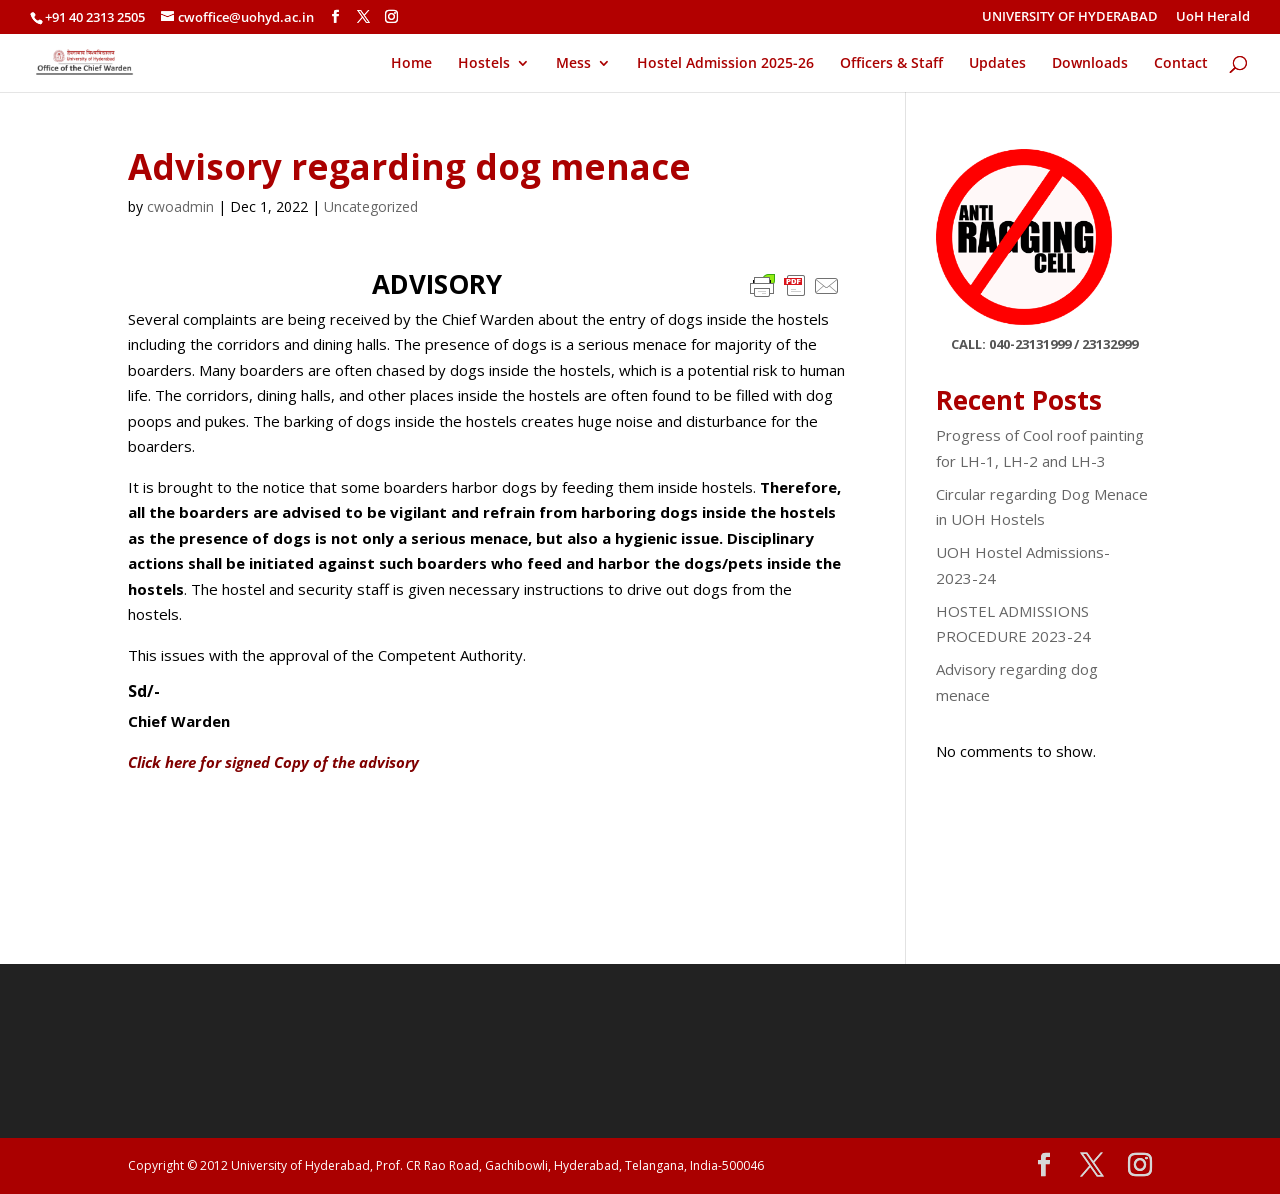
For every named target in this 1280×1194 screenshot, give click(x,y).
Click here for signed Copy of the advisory (273, 762)
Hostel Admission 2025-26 (725, 64)
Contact (1181, 64)
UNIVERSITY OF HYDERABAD (1070, 17)
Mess (573, 64)
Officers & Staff (891, 64)
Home (411, 64)
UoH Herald (1213, 17)
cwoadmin (180, 206)
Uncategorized (371, 206)
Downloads (1090, 64)
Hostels (484, 64)
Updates (997, 64)
